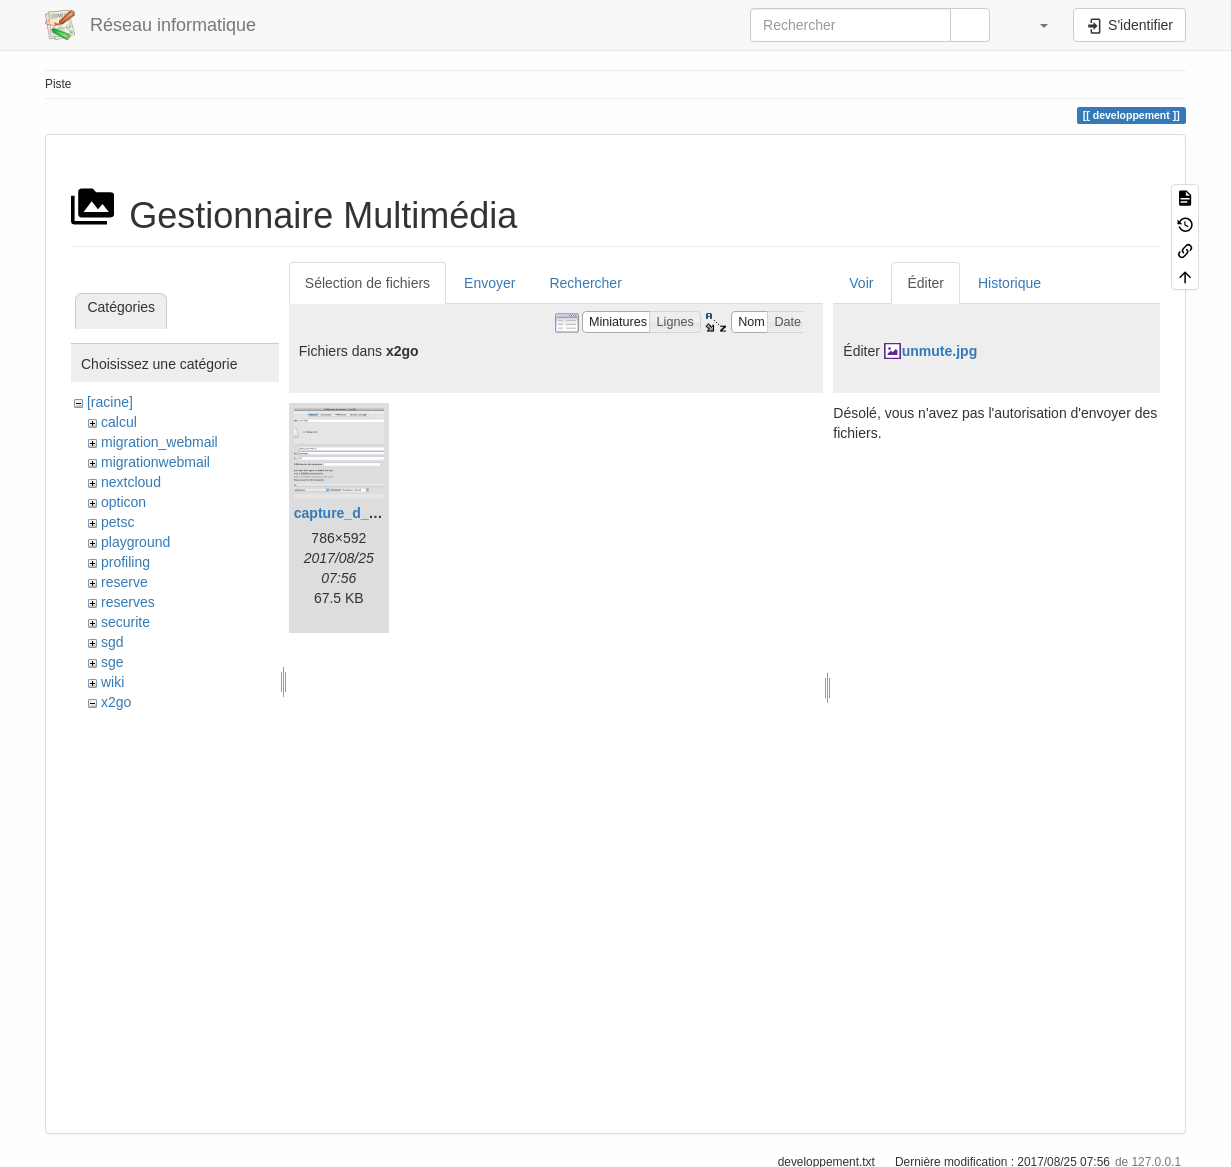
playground (135, 542)
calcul (119, 422)
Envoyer (489, 283)
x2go (116, 702)
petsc (117, 522)
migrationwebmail (155, 462)
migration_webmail (159, 442)
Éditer (925, 283)
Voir (861, 283)
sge (112, 662)
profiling (125, 562)
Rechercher (585, 283)
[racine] (110, 402)
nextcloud (131, 482)
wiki (112, 682)
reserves (128, 602)
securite (125, 622)
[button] (1034, 25)
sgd (112, 642)
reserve (124, 582)
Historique (1009, 283)
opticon (123, 502)
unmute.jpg (939, 351)
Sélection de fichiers (367, 283)
